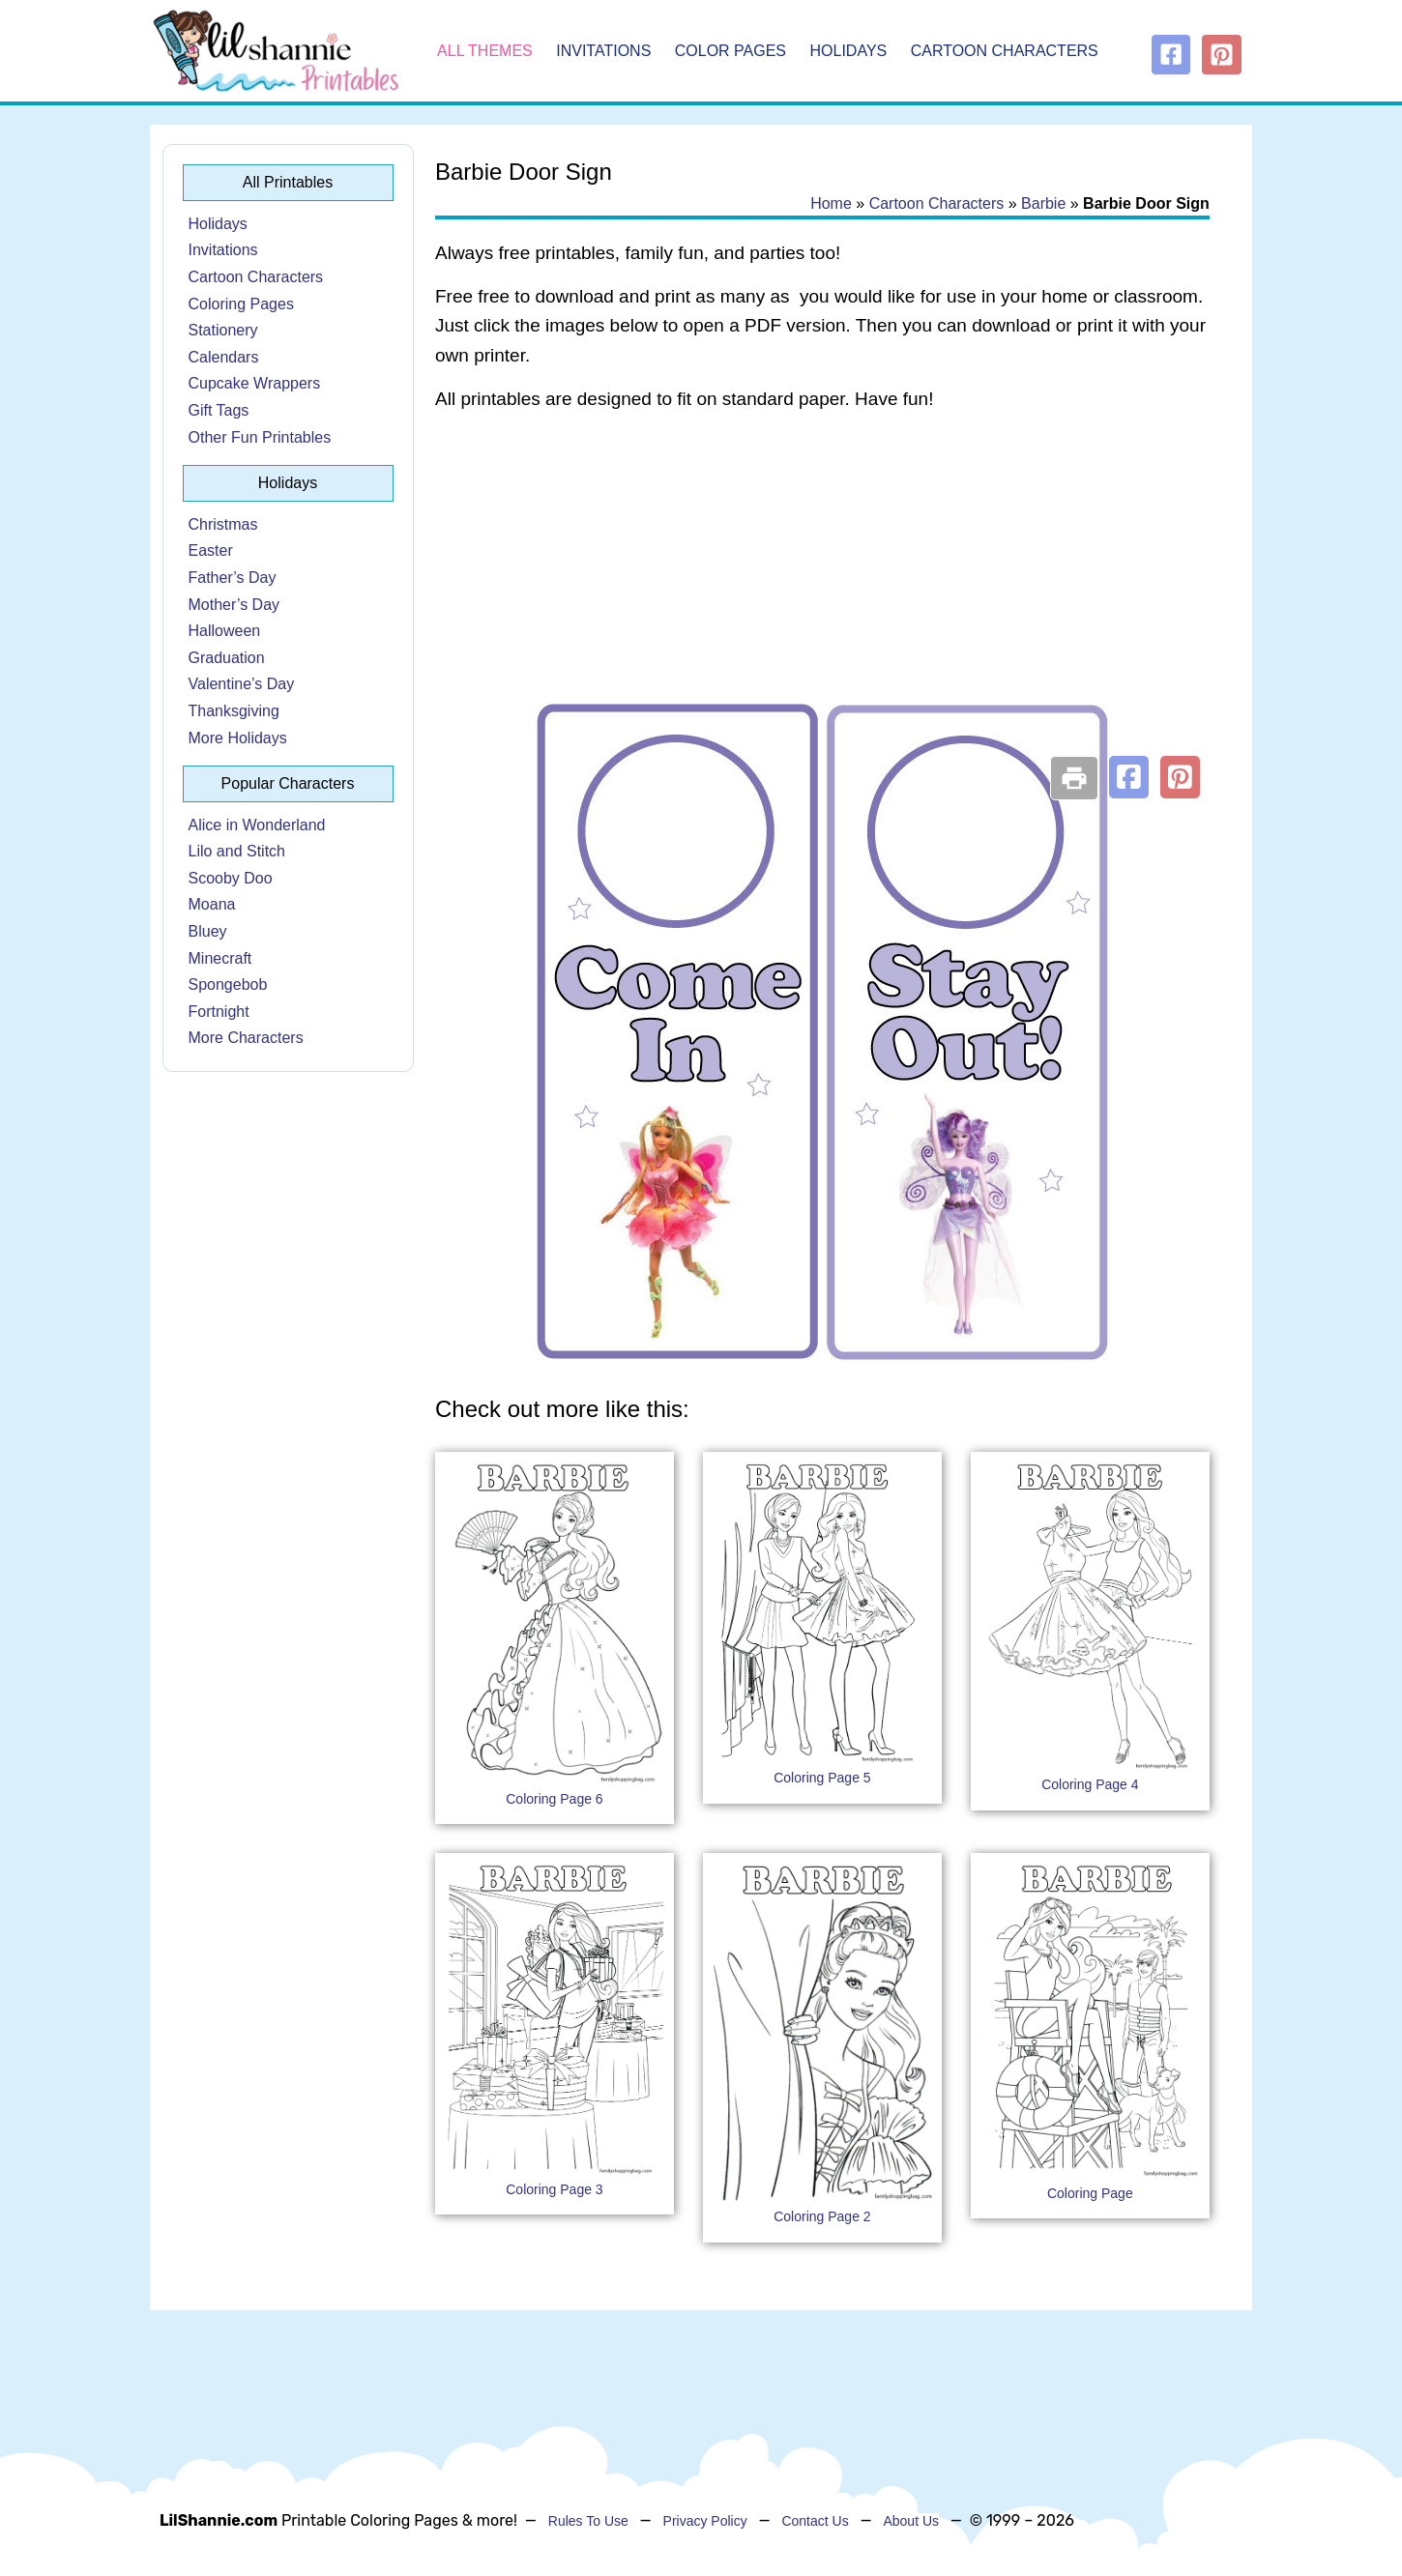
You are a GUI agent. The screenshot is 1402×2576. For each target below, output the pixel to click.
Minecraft (220, 958)
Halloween (225, 630)
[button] (1129, 777)
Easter (211, 550)
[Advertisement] (822, 582)
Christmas (223, 524)
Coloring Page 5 (822, 1777)
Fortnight (219, 1011)
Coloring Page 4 (1089, 1784)
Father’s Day (233, 577)
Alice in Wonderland (257, 825)
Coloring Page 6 (554, 1799)
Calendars (224, 357)
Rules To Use (588, 2521)
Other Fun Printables (260, 437)
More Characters (246, 1037)
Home (831, 203)
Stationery (223, 330)
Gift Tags (219, 410)
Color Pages (730, 51)
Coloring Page (1090, 2193)
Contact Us (814, 2521)
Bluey (208, 931)
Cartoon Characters (1004, 51)
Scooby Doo (231, 878)
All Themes (485, 51)
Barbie (1043, 203)
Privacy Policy (705, 2521)
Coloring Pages (241, 304)
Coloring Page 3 (554, 2189)
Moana (212, 904)
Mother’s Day (234, 604)
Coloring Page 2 (822, 2216)
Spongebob (228, 984)
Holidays (849, 51)
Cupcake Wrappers (255, 383)
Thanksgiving (234, 711)
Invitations (603, 51)
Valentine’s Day (242, 684)
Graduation (227, 658)
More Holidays (238, 738)
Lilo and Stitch (237, 851)
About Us (911, 2521)
